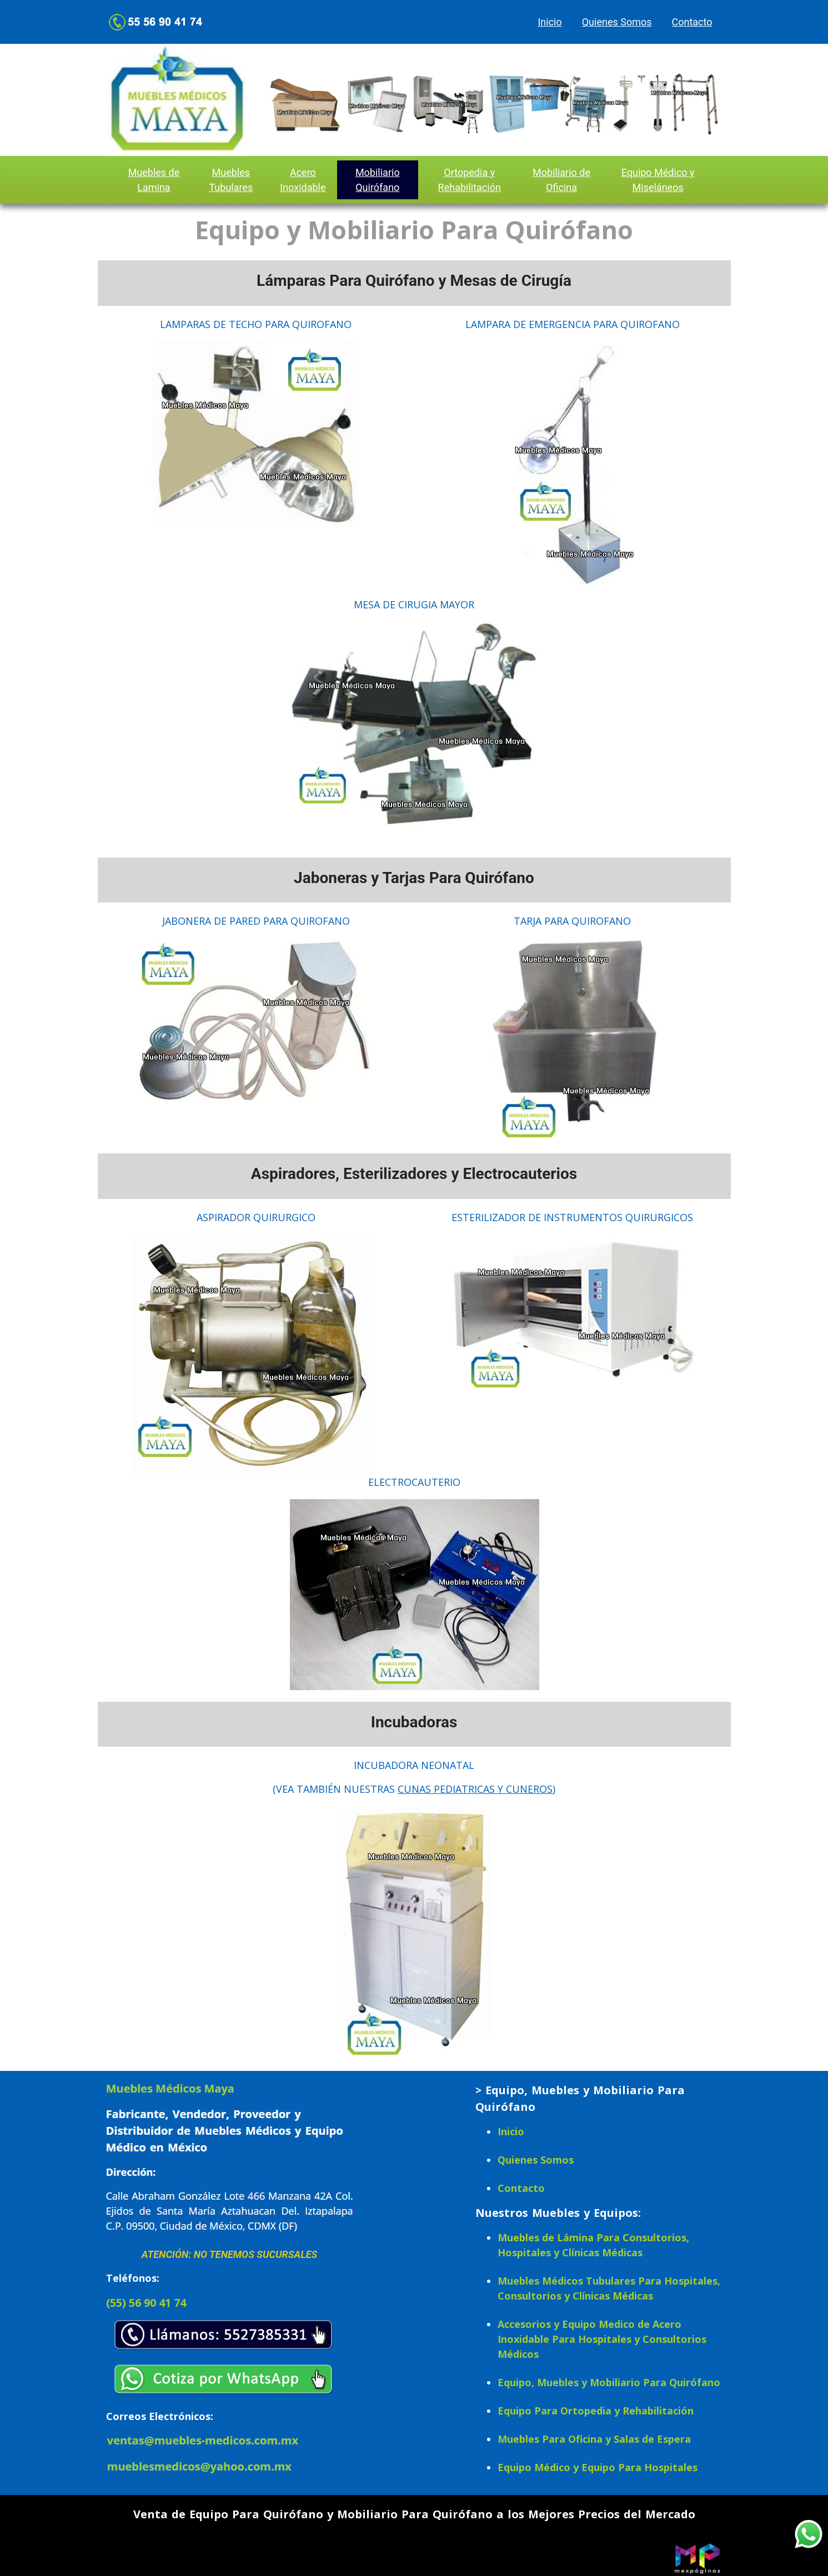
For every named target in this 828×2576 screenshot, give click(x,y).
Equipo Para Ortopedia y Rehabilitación (596, 2410)
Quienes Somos (617, 22)
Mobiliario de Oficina (561, 180)
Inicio (549, 22)
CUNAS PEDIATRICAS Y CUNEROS (475, 1789)
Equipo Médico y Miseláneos (658, 180)
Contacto (691, 22)
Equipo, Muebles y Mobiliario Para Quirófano (609, 2382)
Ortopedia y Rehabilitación (469, 180)
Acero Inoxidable (302, 180)
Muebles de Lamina (154, 180)
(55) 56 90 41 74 (146, 2302)
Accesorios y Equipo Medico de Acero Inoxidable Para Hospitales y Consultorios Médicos (602, 2339)
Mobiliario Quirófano (377, 180)
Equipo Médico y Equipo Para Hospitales (597, 2467)
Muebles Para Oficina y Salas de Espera (594, 2439)
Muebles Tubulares (231, 180)
